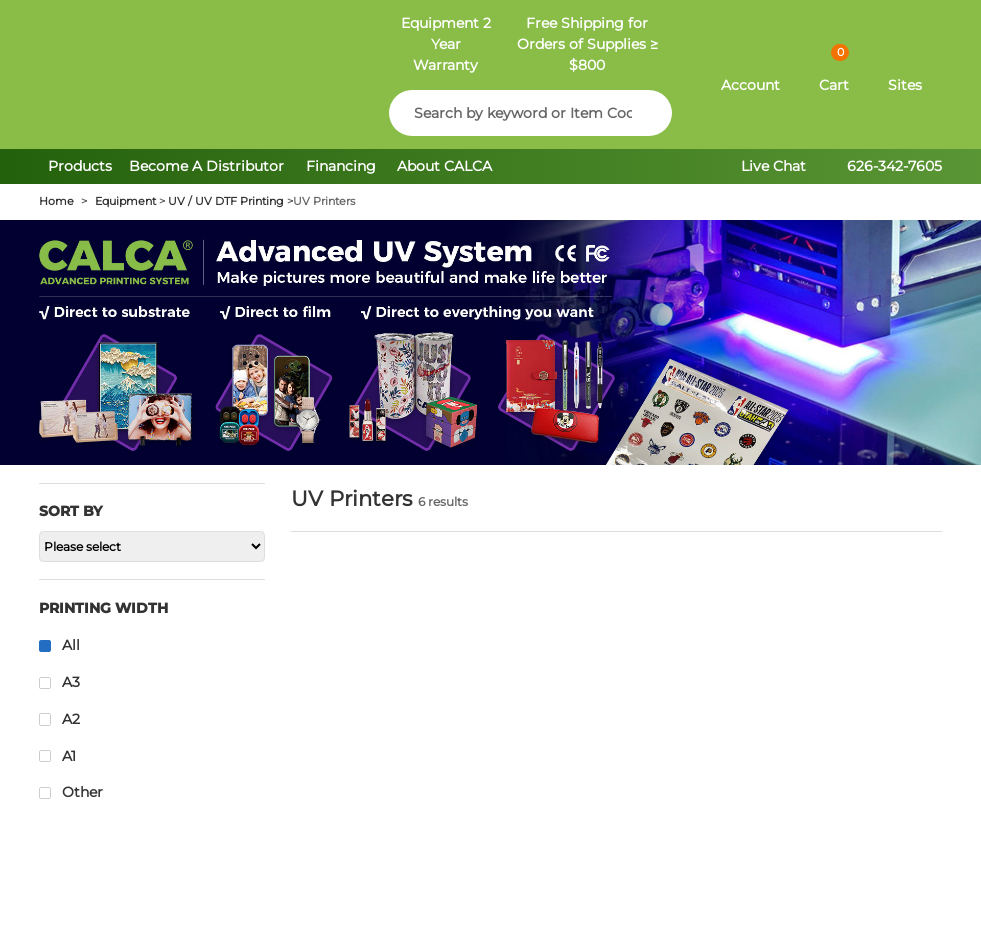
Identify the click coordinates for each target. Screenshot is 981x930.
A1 (69, 756)
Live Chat (773, 166)
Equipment (125, 201)
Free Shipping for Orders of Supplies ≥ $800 (587, 44)
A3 (71, 682)
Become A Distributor (208, 166)
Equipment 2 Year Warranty (446, 44)
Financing (341, 166)
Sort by (70, 511)
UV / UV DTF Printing (226, 201)
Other (82, 792)
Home (56, 201)
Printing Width (103, 608)
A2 (71, 719)
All (71, 645)
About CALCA (444, 166)
